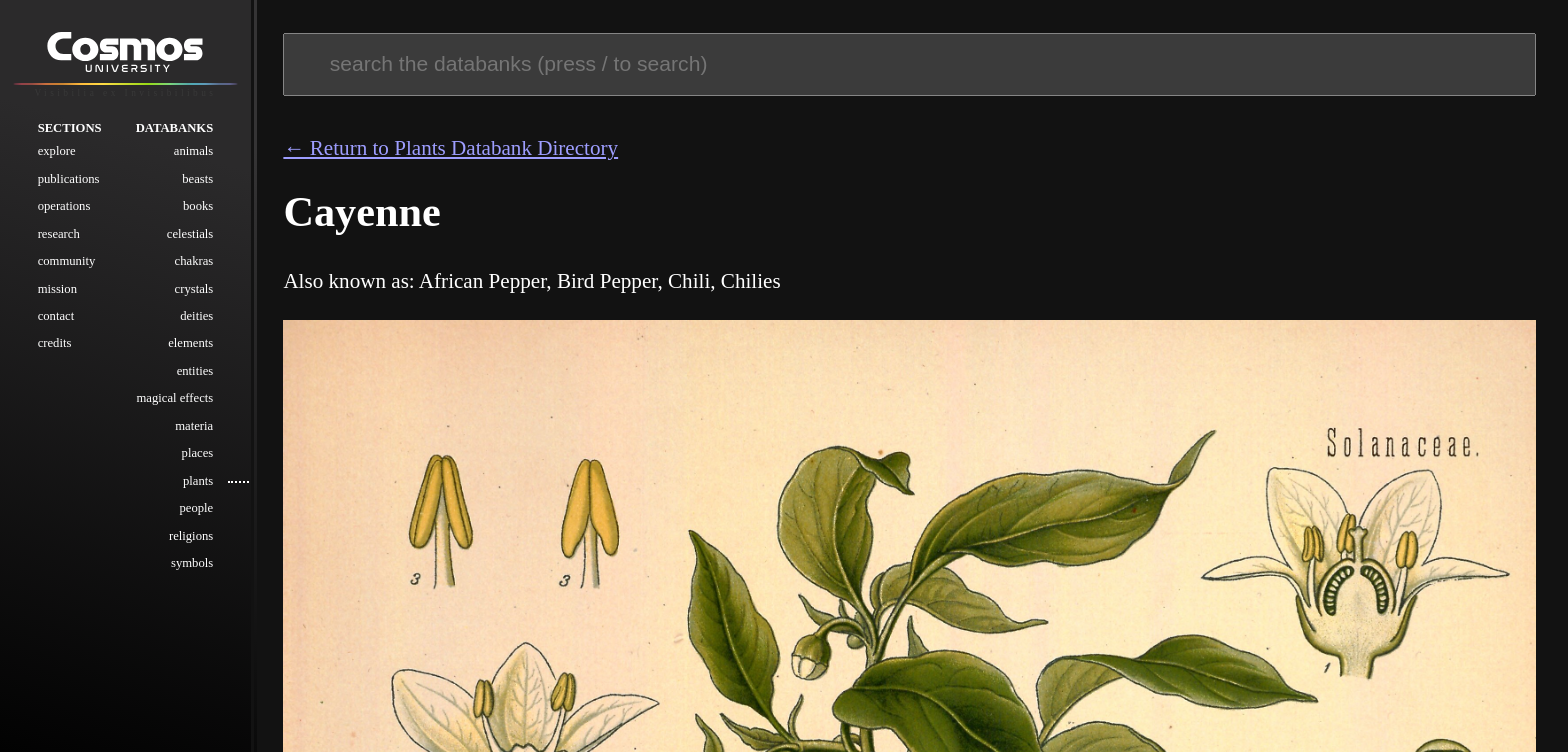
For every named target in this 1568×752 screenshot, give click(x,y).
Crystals (194, 289)
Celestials (190, 234)
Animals (193, 151)
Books (198, 206)
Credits (55, 343)
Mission (57, 289)
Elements (190, 343)
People (196, 508)
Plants (198, 481)
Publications (69, 179)
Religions (191, 536)
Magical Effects (175, 398)
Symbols (192, 563)
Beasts (197, 179)
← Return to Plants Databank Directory (450, 148)
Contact (56, 316)
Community (67, 261)
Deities (196, 316)
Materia (194, 426)
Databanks (175, 128)
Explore (57, 151)
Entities (195, 371)
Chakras (194, 261)
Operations (64, 206)
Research (59, 234)
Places (198, 453)
